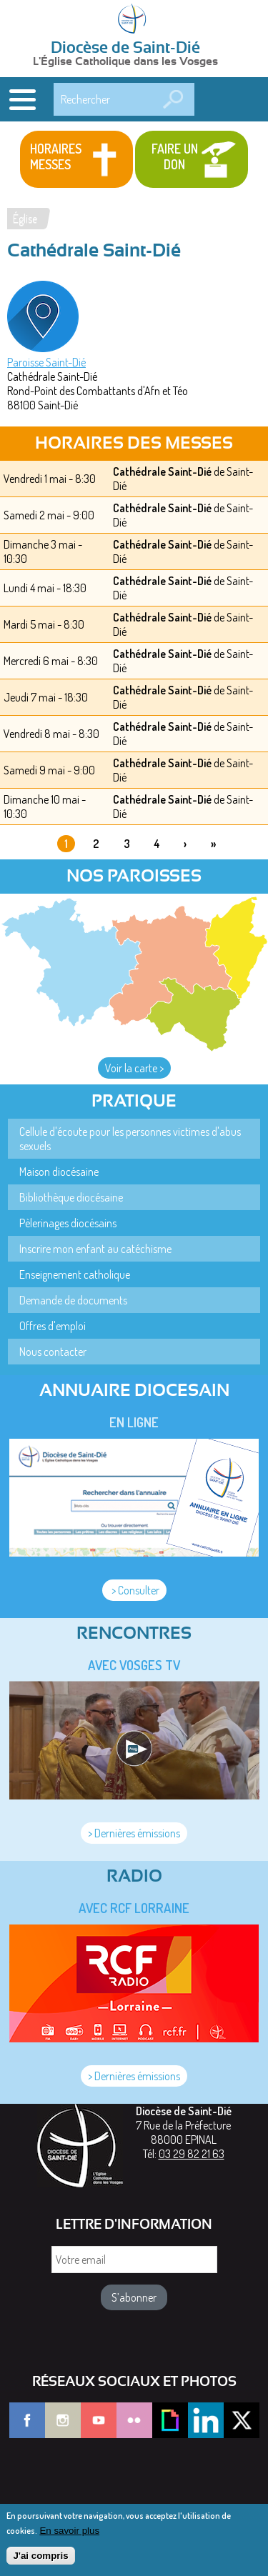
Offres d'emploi (52, 1326)
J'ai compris (40, 2562)
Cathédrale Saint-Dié (162, 471)
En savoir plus (69, 2537)
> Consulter (134, 1590)
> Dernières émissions (134, 1833)
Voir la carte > (134, 1068)
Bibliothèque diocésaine (71, 1197)
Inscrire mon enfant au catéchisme (95, 1249)
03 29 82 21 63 (191, 2154)
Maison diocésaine (59, 1171)
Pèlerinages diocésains (67, 1223)
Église (25, 218)
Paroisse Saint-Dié (46, 362)
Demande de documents (73, 1300)
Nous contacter (52, 1351)
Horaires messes (55, 156)
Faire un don (175, 156)
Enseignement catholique (74, 1274)
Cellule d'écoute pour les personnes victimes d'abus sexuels (130, 1138)
